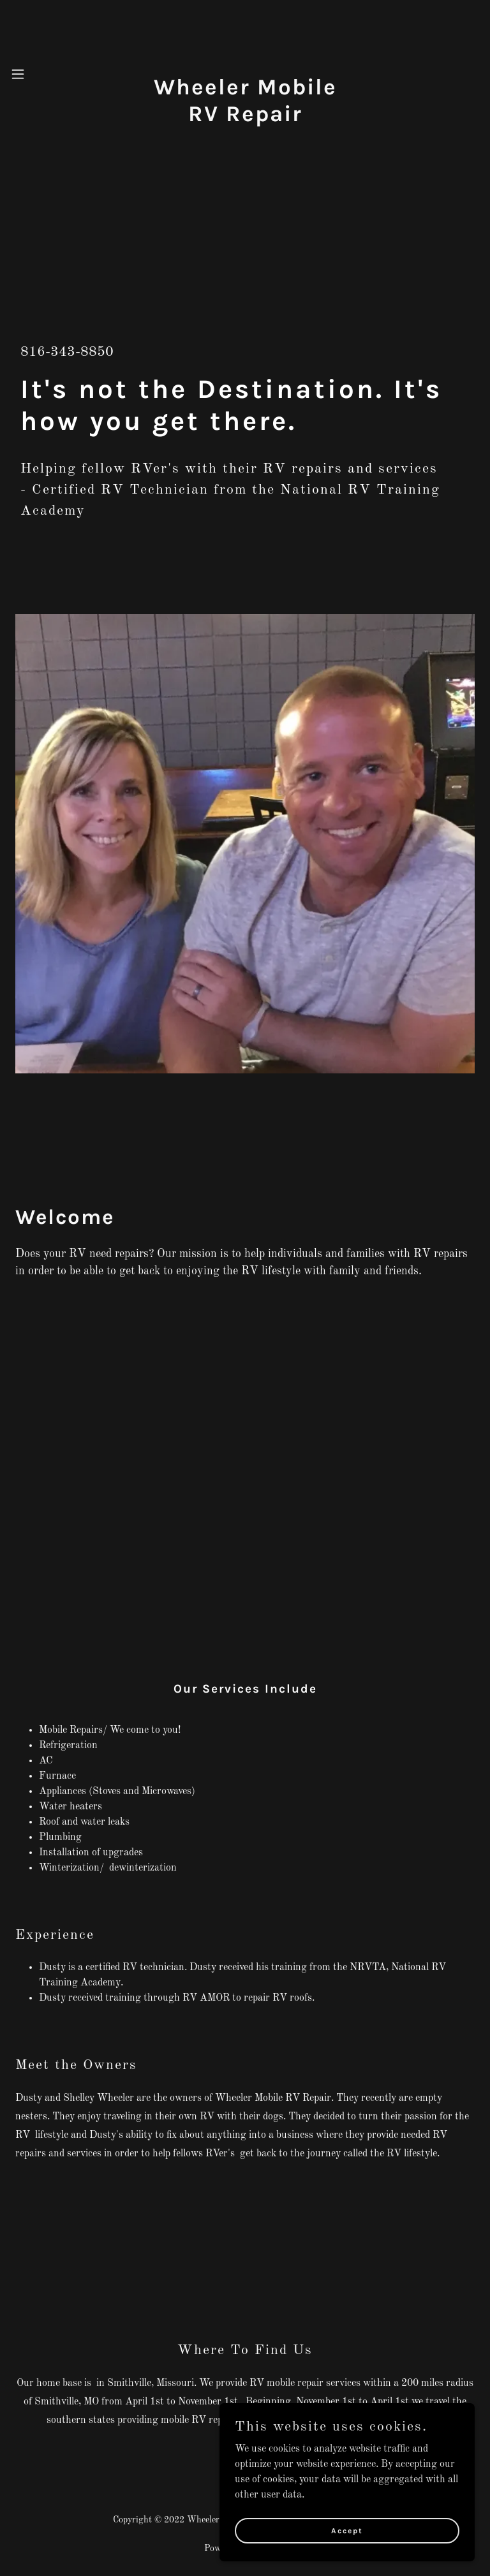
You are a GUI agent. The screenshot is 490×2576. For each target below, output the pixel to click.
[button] (28, 74)
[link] (245, 119)
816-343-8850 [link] (67, 352)
